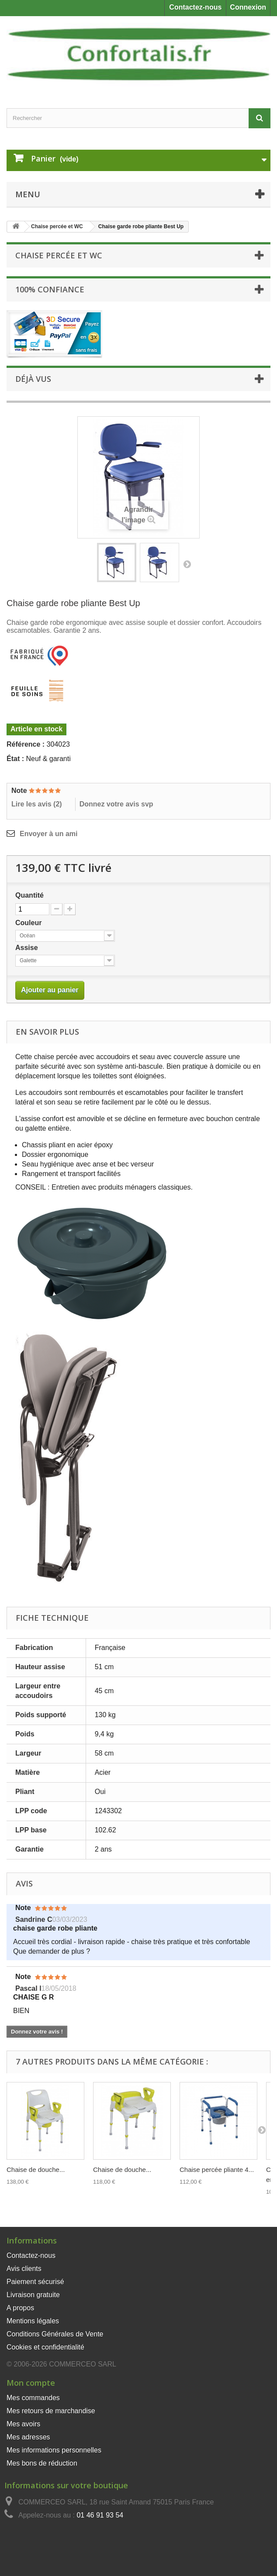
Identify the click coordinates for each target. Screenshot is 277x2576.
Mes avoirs (23, 2424)
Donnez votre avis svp (116, 804)
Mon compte (31, 2382)
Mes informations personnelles (54, 2450)
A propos (20, 2308)
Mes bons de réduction (42, 2463)
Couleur (29, 922)
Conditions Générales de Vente (55, 2334)
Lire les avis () (36, 804)
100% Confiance (49, 289)
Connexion (248, 7)
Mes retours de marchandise (51, 2411)
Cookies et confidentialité (45, 2347)
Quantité (29, 895)
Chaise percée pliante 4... (217, 2169)
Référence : (26, 744)
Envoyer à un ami (49, 833)
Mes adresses (28, 2437)
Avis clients (24, 2268)
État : (15, 758)
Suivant (187, 563)
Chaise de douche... (36, 2169)
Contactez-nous (195, 7)
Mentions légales (33, 2321)
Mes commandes (33, 2397)
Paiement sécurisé (35, 2281)
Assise (27, 947)
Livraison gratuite (33, 2294)
